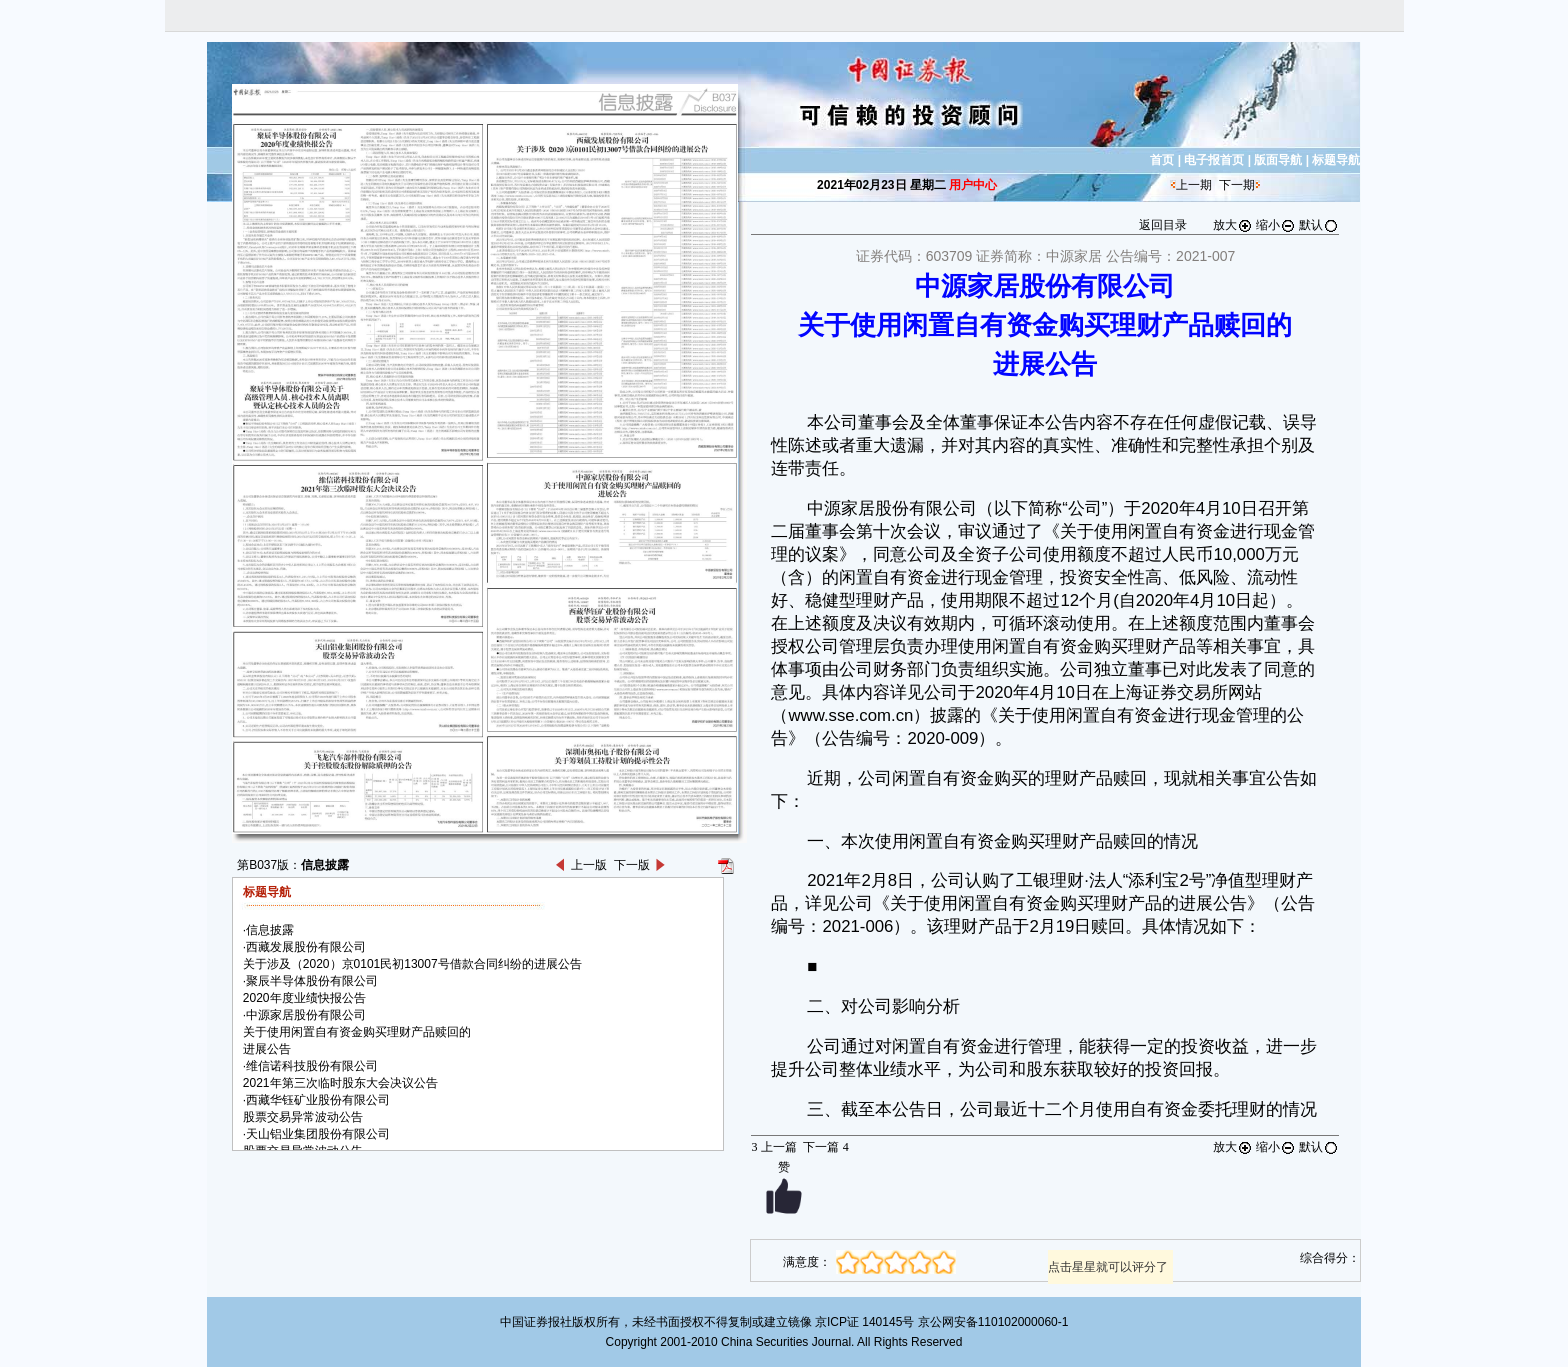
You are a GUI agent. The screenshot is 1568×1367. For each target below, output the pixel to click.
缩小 (1276, 225)
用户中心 (973, 185)
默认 (1319, 225)
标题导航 (1336, 160)
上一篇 (773, 1147)
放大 (1233, 225)
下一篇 (825, 1147)
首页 (1162, 160)
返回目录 (1163, 225)
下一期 (1237, 185)
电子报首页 (1214, 160)
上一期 (1194, 185)
